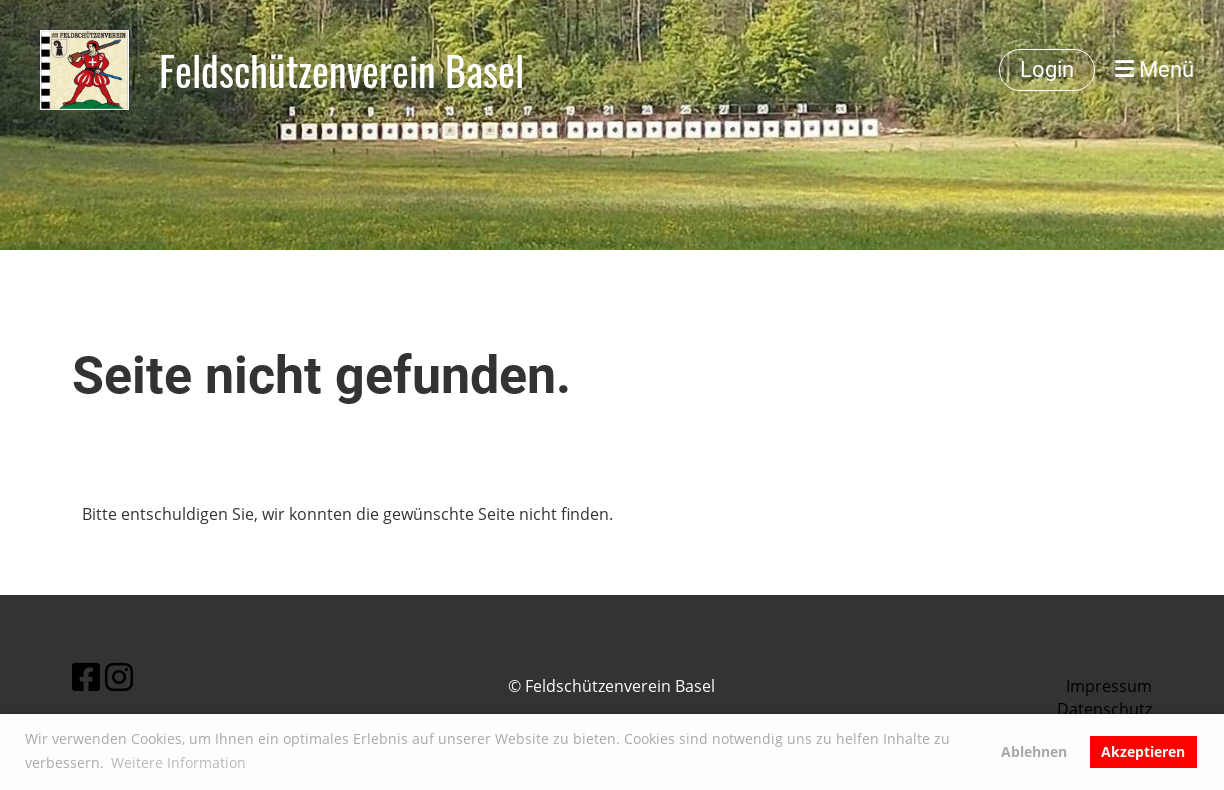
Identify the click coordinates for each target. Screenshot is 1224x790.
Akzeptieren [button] (1143, 751)
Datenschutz (1104, 709)
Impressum (1109, 686)
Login (1047, 69)
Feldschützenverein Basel (341, 70)
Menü (1154, 69)
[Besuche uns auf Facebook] (86, 676)
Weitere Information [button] (178, 762)
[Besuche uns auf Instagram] (119, 676)
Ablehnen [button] (1034, 751)
